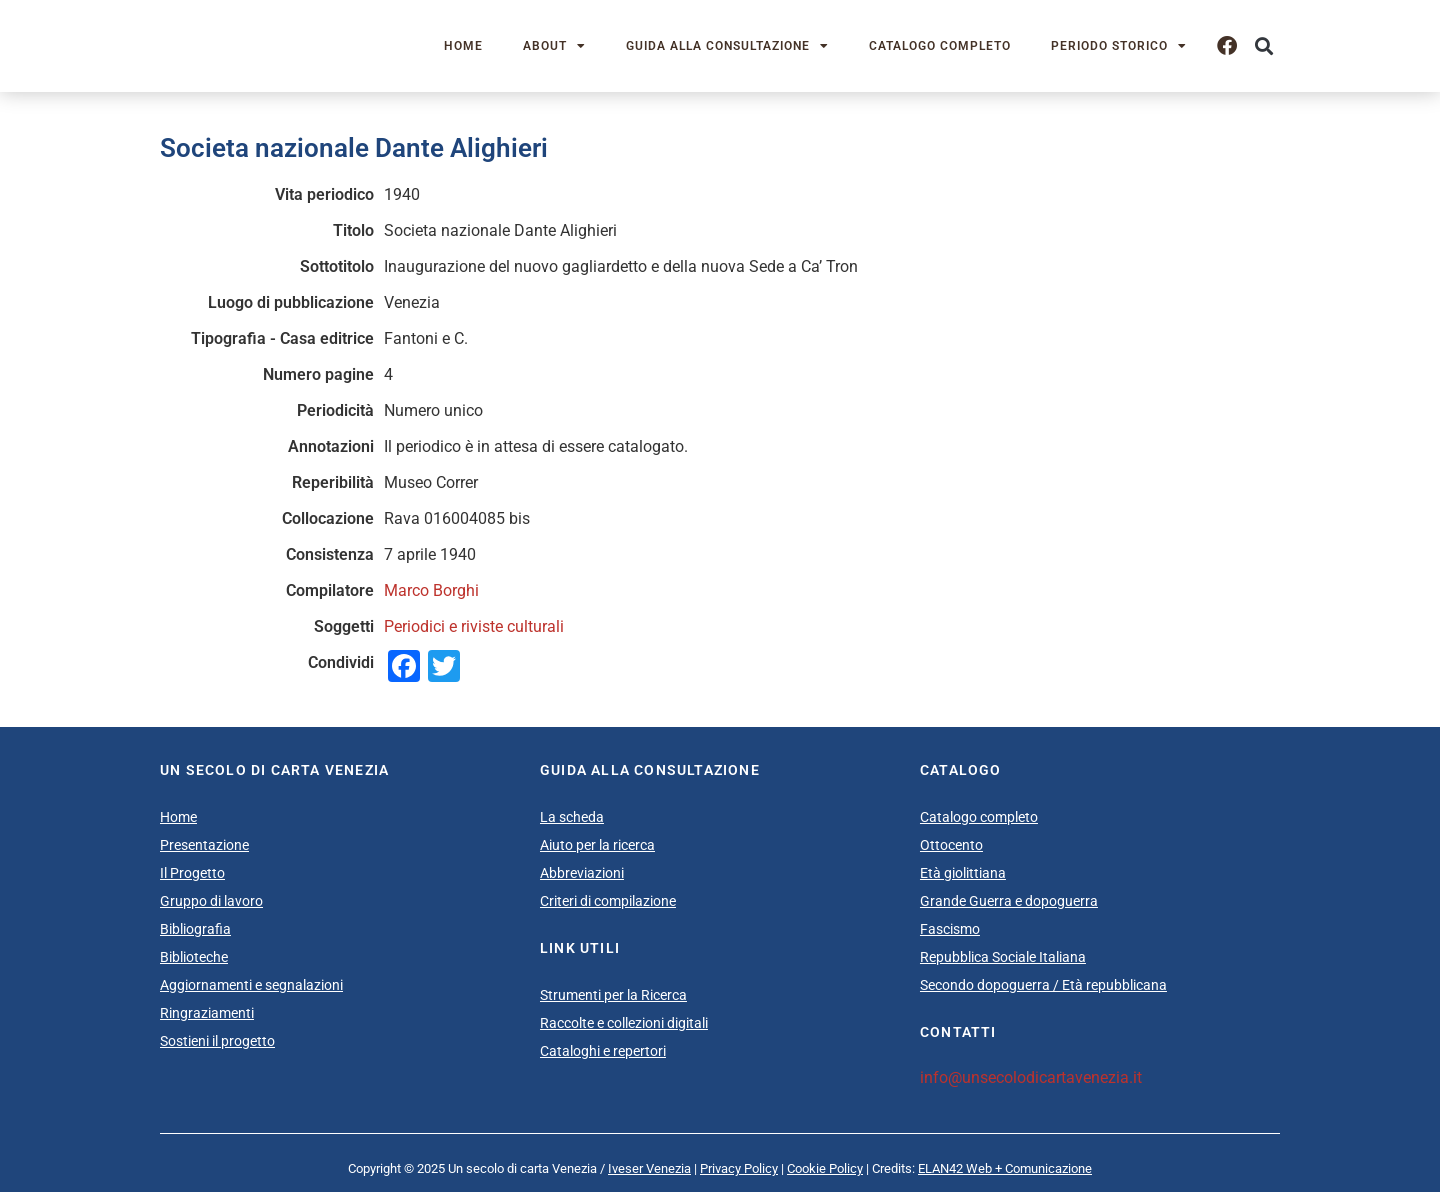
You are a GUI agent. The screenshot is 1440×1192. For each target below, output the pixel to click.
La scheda (572, 817)
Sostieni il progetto (217, 1041)
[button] (1263, 46)
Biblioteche (194, 957)
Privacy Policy (739, 1168)
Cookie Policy (825, 1168)
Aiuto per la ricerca (597, 845)
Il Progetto (192, 873)
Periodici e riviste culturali (474, 626)
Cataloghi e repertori (603, 1051)
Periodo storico (1119, 46)
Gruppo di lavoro (211, 901)
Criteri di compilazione (608, 901)
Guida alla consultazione (727, 46)
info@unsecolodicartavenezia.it (1031, 1077)
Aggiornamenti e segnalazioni (251, 985)
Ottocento (951, 845)
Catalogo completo (940, 46)
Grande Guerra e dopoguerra (1009, 901)
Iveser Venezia (649, 1168)
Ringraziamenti (207, 1013)
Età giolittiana (963, 873)
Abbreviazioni (582, 873)
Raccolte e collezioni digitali (624, 1023)
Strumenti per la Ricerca (613, 995)
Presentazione (204, 845)
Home (463, 46)
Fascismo (950, 929)
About (554, 46)
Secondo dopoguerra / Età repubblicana (1043, 985)
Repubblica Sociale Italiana (1003, 957)
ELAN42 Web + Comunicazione (1005, 1168)
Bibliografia (195, 929)
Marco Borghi (431, 590)
